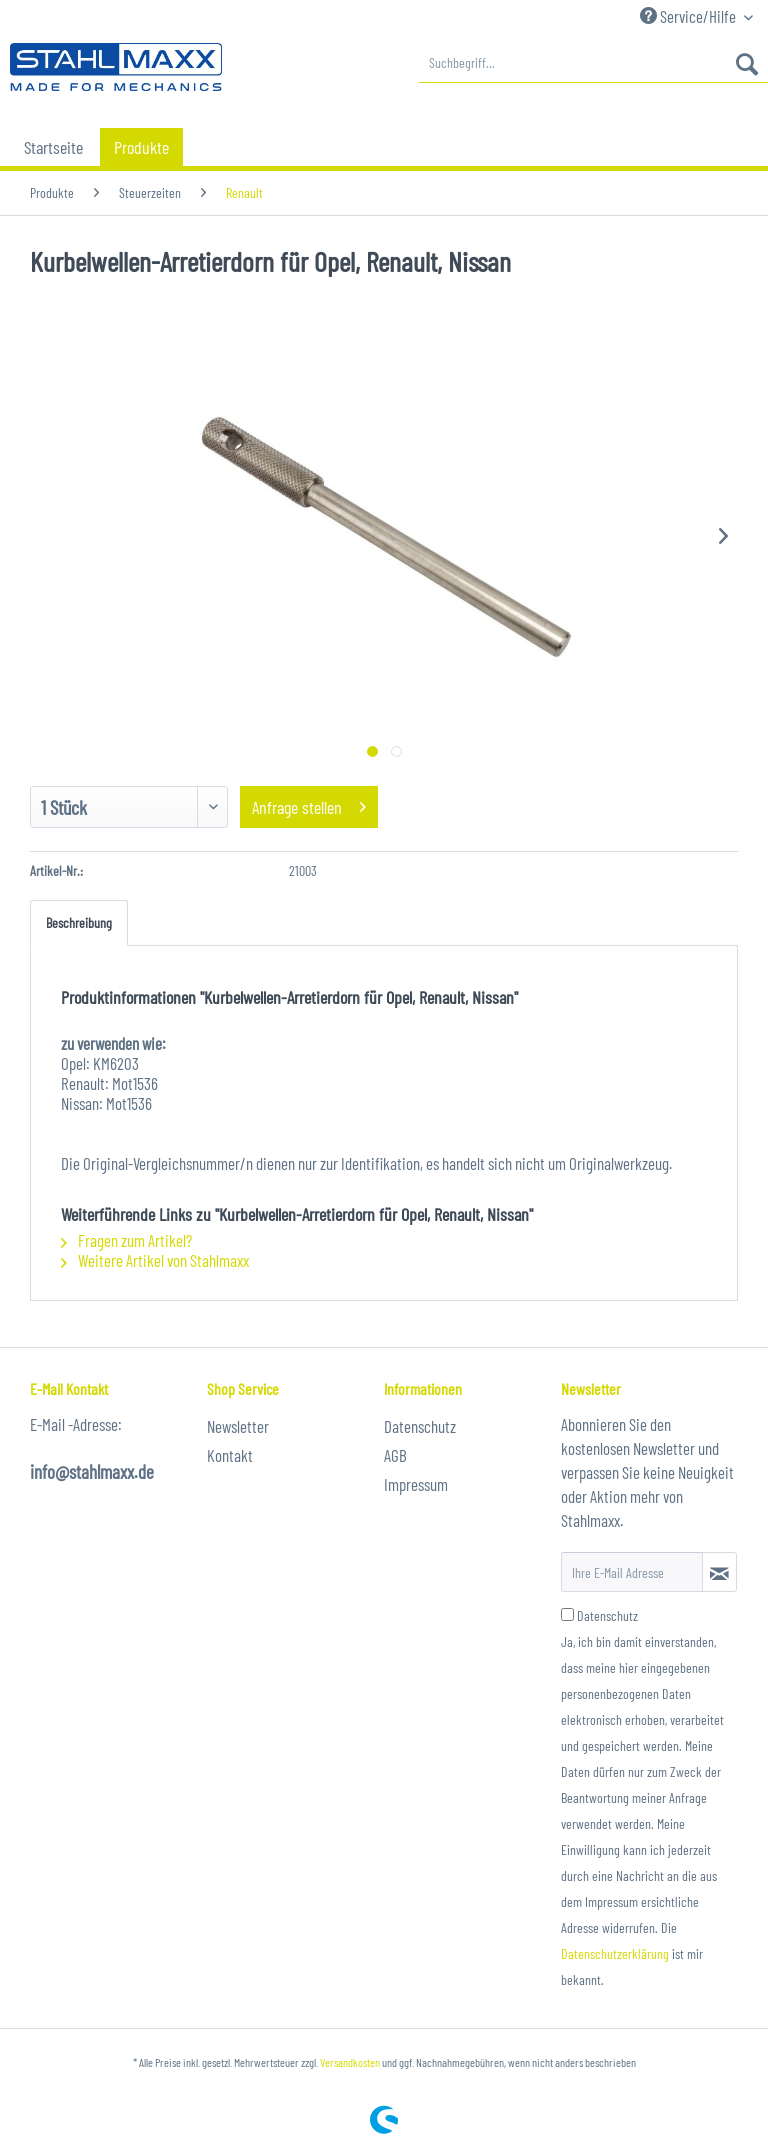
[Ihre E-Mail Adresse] (632, 1572)
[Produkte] (141, 147)
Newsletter (238, 1426)
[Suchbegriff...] (593, 63)
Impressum (416, 1484)
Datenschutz (420, 1426)
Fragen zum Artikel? (126, 1240)
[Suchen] (747, 63)
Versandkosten (350, 2062)
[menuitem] (593, 63)
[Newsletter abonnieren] (719, 1572)
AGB (395, 1455)
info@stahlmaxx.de (92, 1471)
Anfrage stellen (309, 804)
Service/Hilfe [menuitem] (689, 16)
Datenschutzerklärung (615, 1953)
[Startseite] (53, 147)
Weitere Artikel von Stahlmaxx (155, 1260)
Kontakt (230, 1455)
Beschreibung (79, 922)
